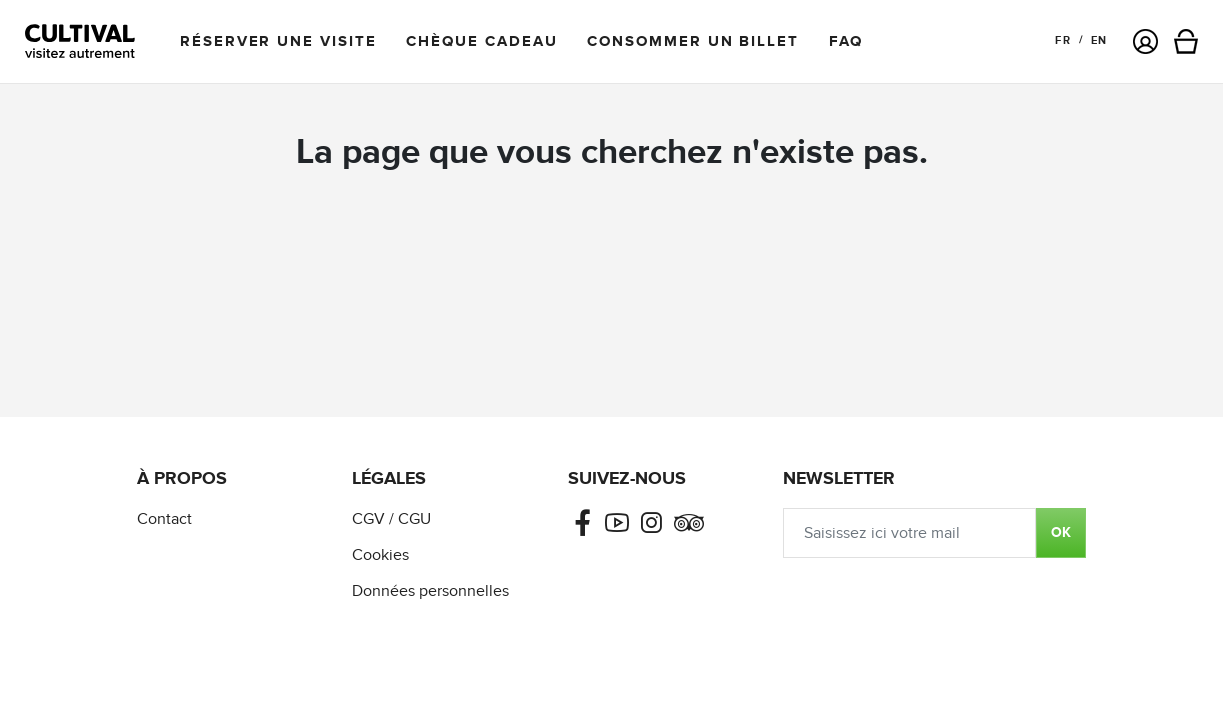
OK (1061, 532)
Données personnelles (430, 591)
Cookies (380, 555)
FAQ (846, 41)
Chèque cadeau (481, 41)
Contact (164, 519)
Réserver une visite (278, 41)
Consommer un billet (692, 41)
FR (1062, 40)
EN (1099, 40)
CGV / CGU (391, 519)
